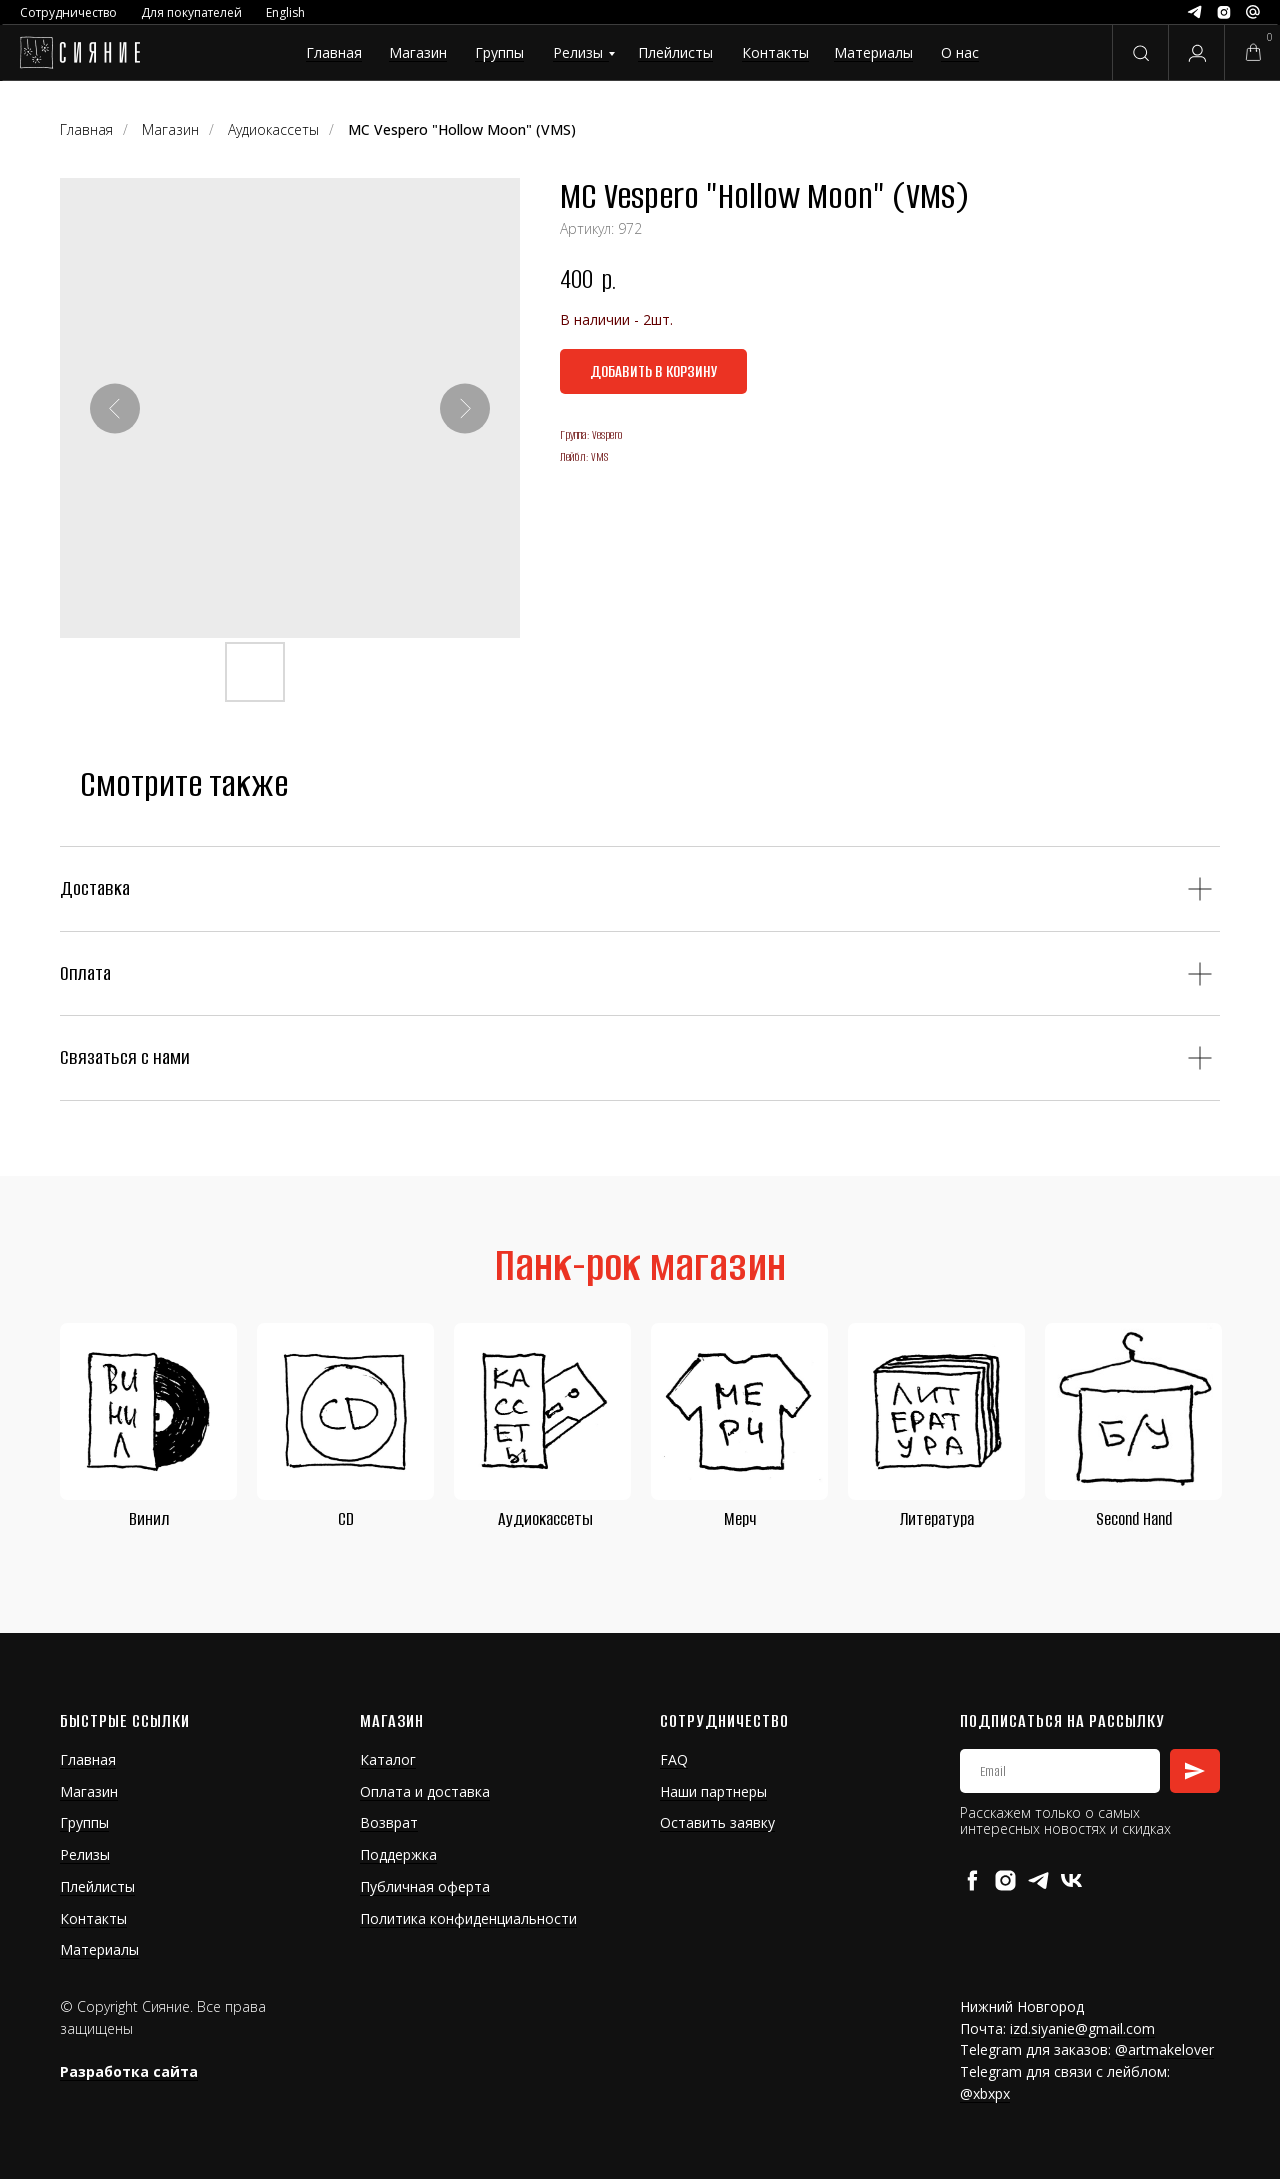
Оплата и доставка (425, 1791)
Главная (334, 52)
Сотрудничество (68, 12)
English (285, 12)
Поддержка (398, 1854)
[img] (79, 53)
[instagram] (1005, 1880)
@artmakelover (1164, 2049)
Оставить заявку (717, 1822)
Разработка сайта (129, 2071)
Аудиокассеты (545, 1519)
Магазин (418, 52)
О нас (960, 52)
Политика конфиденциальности (468, 1918)
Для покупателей (191, 12)
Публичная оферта (425, 1886)
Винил (149, 1519)
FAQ (674, 1759)
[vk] (1071, 1880)
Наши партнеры (713, 1791)
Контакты (775, 52)
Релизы (578, 52)
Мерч (740, 1519)
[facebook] (972, 1880)
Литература (937, 1519)
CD (346, 1519)
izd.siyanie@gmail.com (1082, 2028)
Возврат (389, 1822)
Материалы (873, 52)
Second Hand (1134, 1519)
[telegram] (1038, 1880)
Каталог (388, 1759)
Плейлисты (675, 52)
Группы (499, 52)
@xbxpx (985, 2093)
